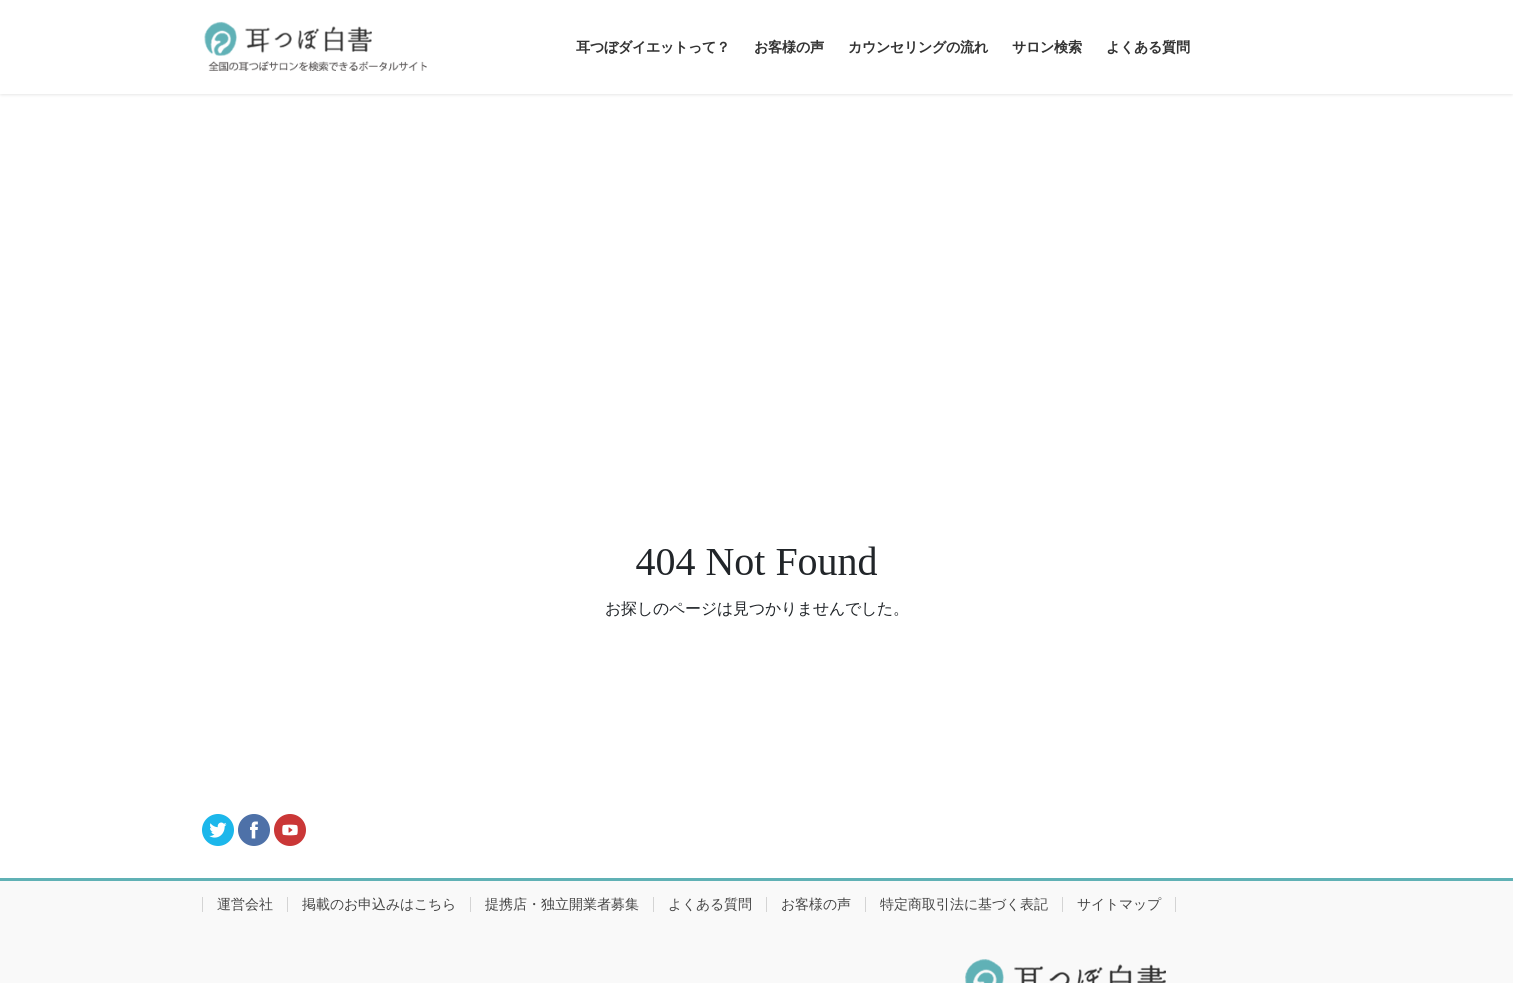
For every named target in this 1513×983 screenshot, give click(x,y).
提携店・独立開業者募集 (562, 904)
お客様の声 (816, 904)
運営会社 (245, 904)
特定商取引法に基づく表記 (964, 904)
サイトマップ (1119, 904)
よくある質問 (710, 904)
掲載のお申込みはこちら (379, 904)
